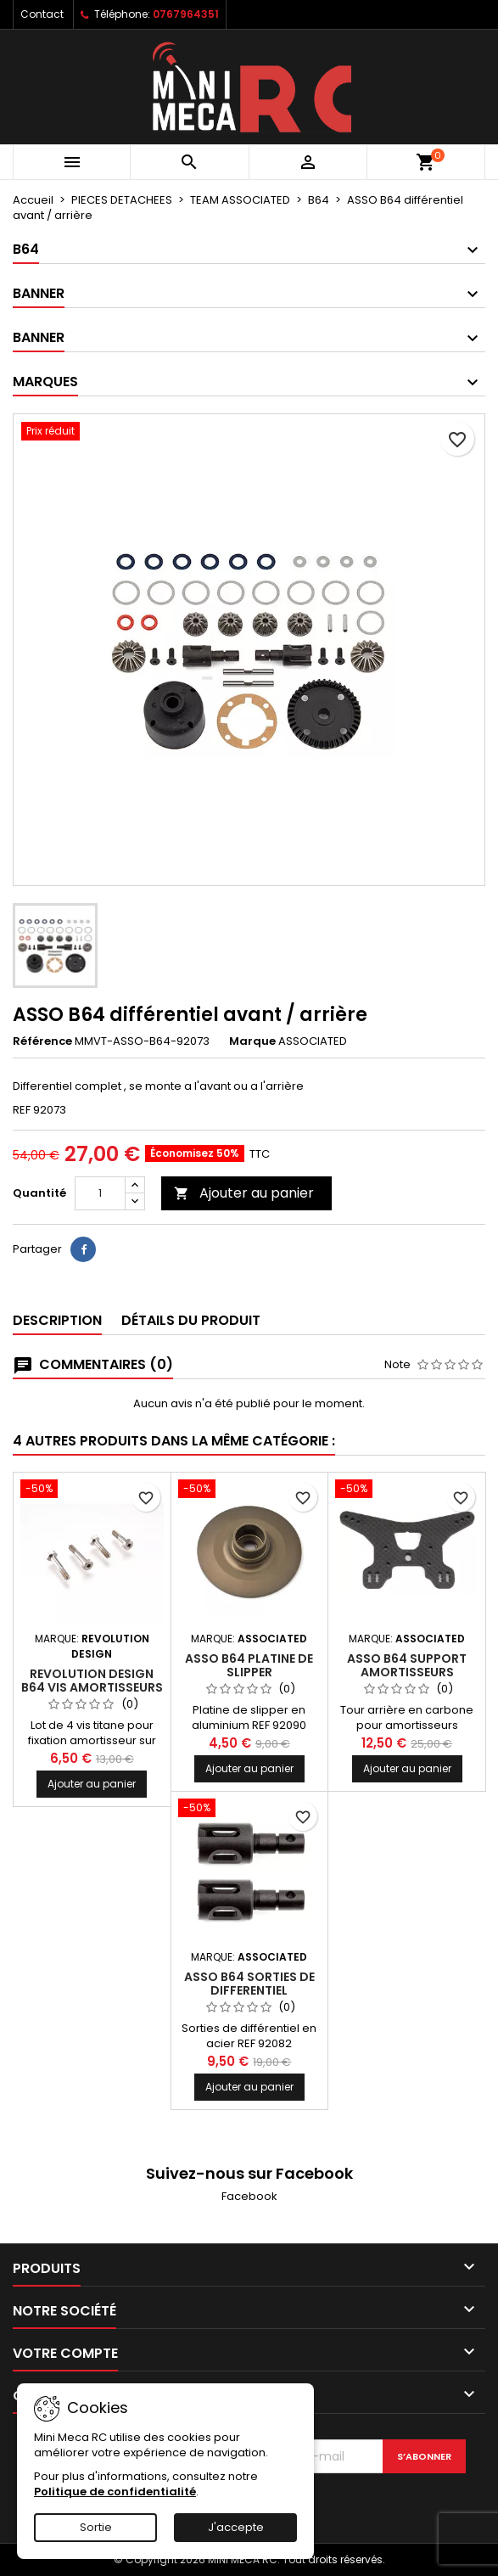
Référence (42, 1041)
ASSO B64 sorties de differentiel (249, 1983)
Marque (252, 1041)
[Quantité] (100, 1193)
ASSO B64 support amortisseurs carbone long (407, 1672)
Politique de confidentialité (115, 2491)
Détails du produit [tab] (190, 1320)
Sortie (96, 2527)
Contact (42, 14)
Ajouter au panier (244, 1193)
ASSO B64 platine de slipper (249, 1665)
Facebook (249, 2196)
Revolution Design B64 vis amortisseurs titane (92, 1687)
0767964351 (186, 14)
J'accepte (236, 2527)
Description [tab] (57, 1320)
